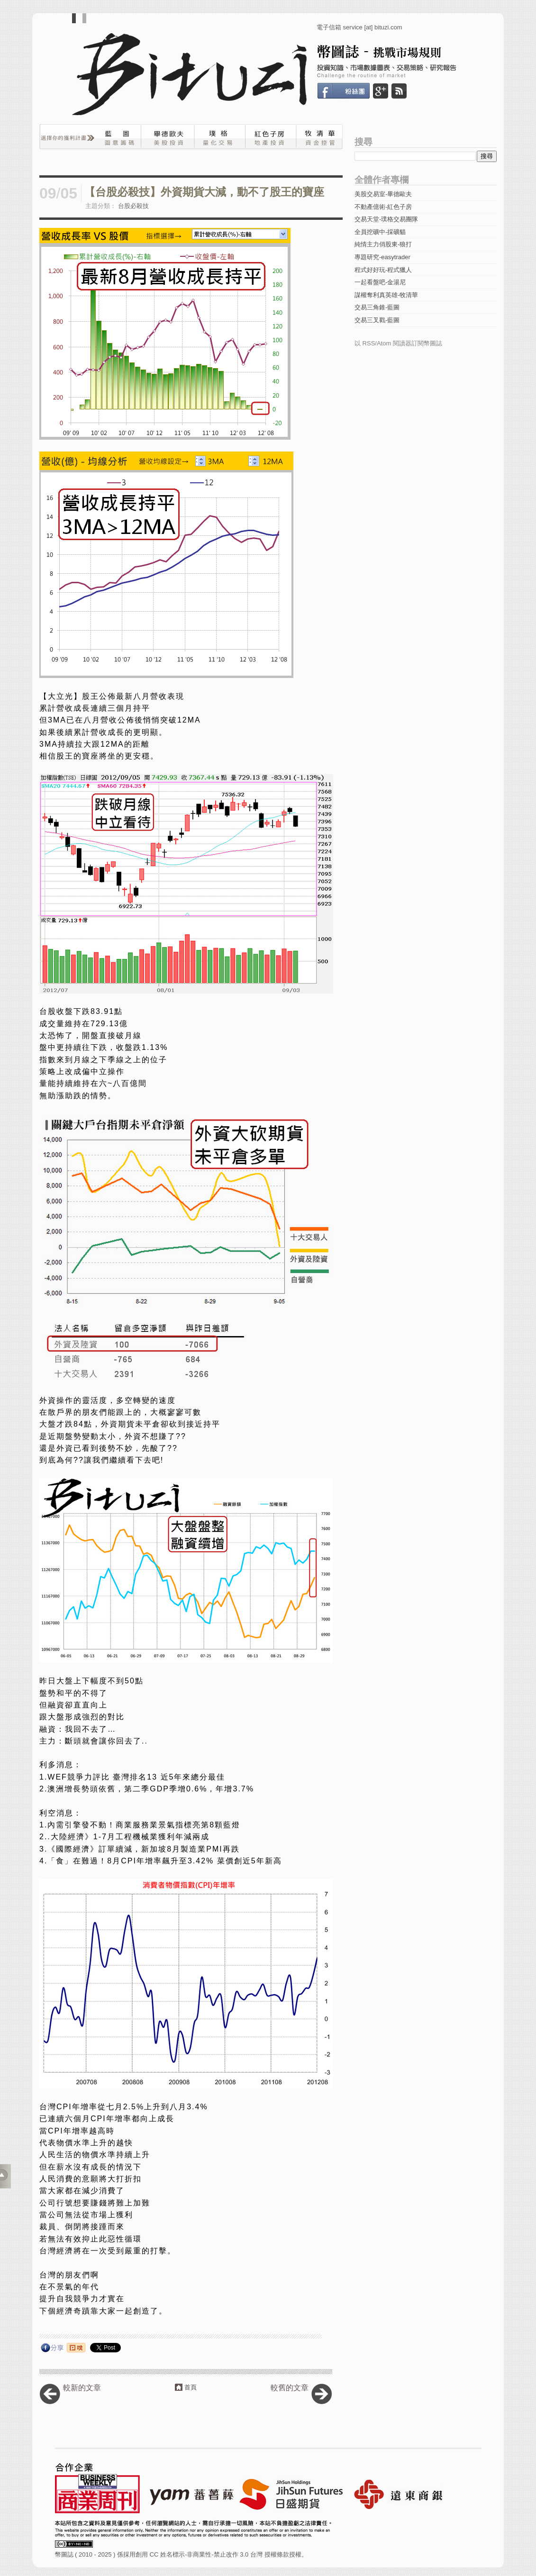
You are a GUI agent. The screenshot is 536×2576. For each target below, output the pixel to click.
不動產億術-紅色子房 (383, 206)
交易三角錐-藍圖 (377, 307)
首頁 (190, 2387)
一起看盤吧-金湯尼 (380, 282)
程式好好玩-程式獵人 (383, 269)
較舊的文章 (290, 2388)
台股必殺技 (133, 205)
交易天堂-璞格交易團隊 (386, 219)
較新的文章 (82, 2388)
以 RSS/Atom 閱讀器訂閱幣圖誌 (398, 343)
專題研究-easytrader (382, 257)
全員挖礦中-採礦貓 (380, 231)
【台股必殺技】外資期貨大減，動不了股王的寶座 (204, 192)
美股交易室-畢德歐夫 (383, 194)
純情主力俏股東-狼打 (383, 244)
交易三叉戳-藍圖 (377, 320)
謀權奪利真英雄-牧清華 (386, 294)
